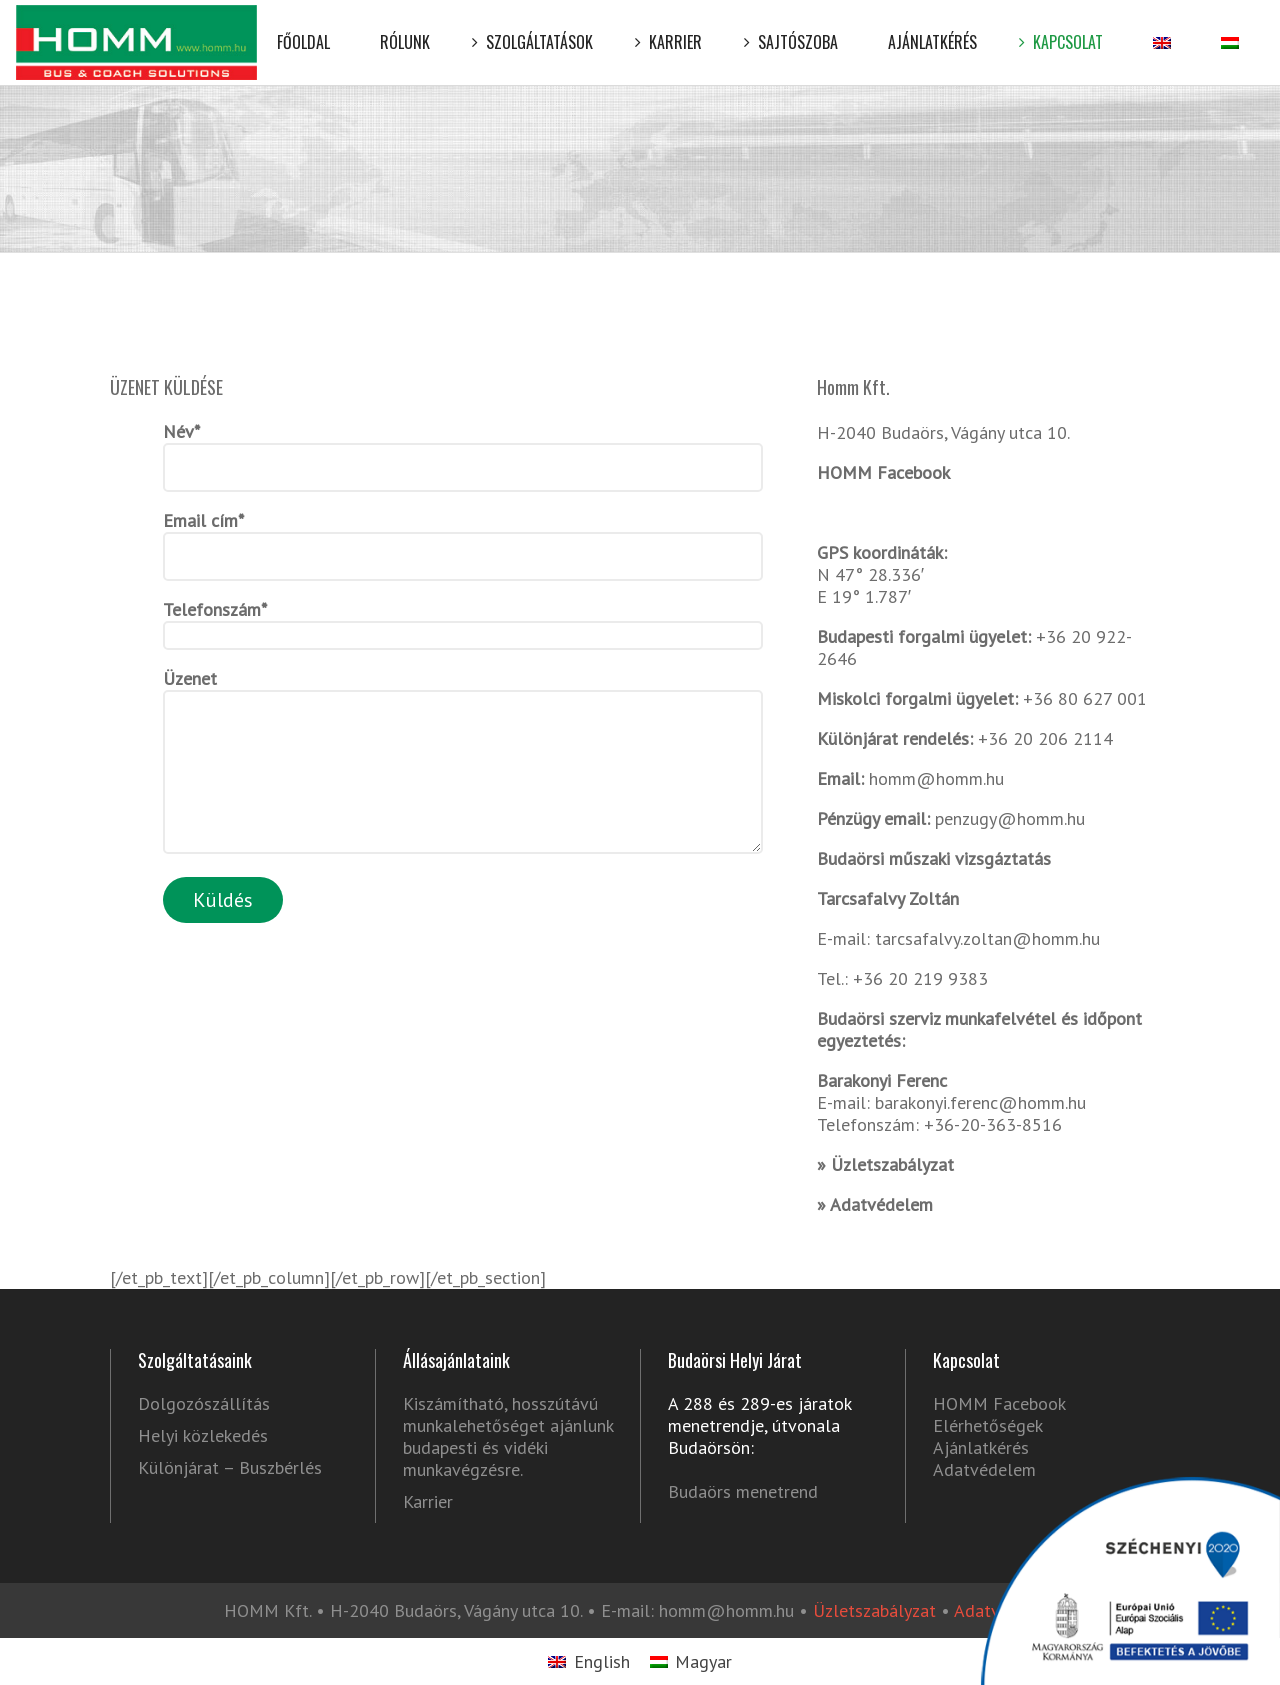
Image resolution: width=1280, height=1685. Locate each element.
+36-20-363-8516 (993, 1124)
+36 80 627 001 (1085, 698)
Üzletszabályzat (892, 1164)
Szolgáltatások (536, 27)
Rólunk (405, 27)
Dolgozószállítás (204, 1404)
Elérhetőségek (988, 1425)
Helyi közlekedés (203, 1436)
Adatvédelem (881, 1204)
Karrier (672, 27)
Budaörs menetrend (743, 1491)
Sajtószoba (795, 27)
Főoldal (303, 27)
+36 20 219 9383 (918, 978)
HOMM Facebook (883, 472)
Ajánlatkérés (932, 27)
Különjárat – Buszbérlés (230, 1468)
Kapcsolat (1065, 27)
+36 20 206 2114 (1045, 738)
